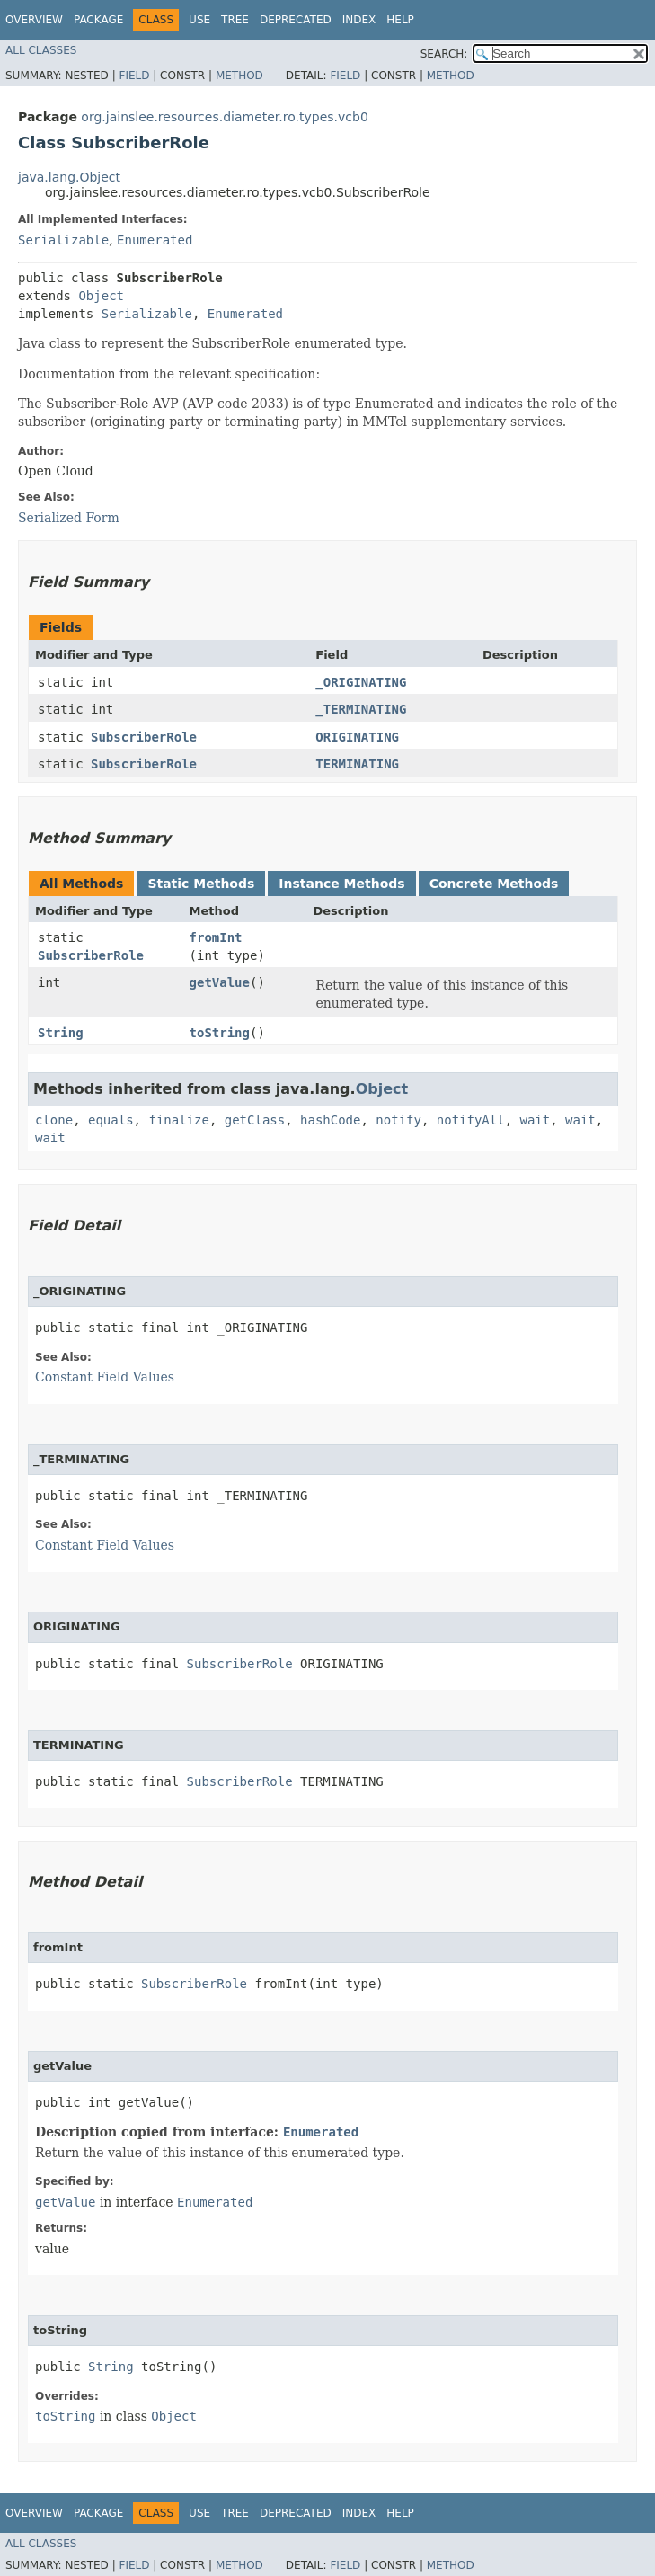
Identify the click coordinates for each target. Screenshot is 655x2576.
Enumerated (154, 240)
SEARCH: (444, 54)
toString (220, 1033)
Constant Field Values (104, 1377)
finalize (178, 1120)
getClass (255, 1120)
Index (359, 19)
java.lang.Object (69, 177)
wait (535, 1120)
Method (239, 75)
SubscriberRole (144, 737)
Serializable (63, 240)
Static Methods (200, 883)
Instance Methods (341, 883)
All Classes (40, 50)
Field (134, 75)
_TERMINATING (360, 709)
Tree (235, 19)
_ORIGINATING (360, 682)
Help (400, 19)
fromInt (216, 937)
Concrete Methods (494, 883)
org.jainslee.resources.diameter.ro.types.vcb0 (224, 117)
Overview (34, 19)
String (61, 1033)
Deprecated (296, 19)
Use (199, 19)
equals (111, 1120)
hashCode (330, 1120)
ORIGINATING (357, 737)
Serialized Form (68, 518)
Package (98, 19)
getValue (220, 982)
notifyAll (471, 1120)
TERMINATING (357, 764)
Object (101, 296)
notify (398, 1120)
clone (54, 1120)
